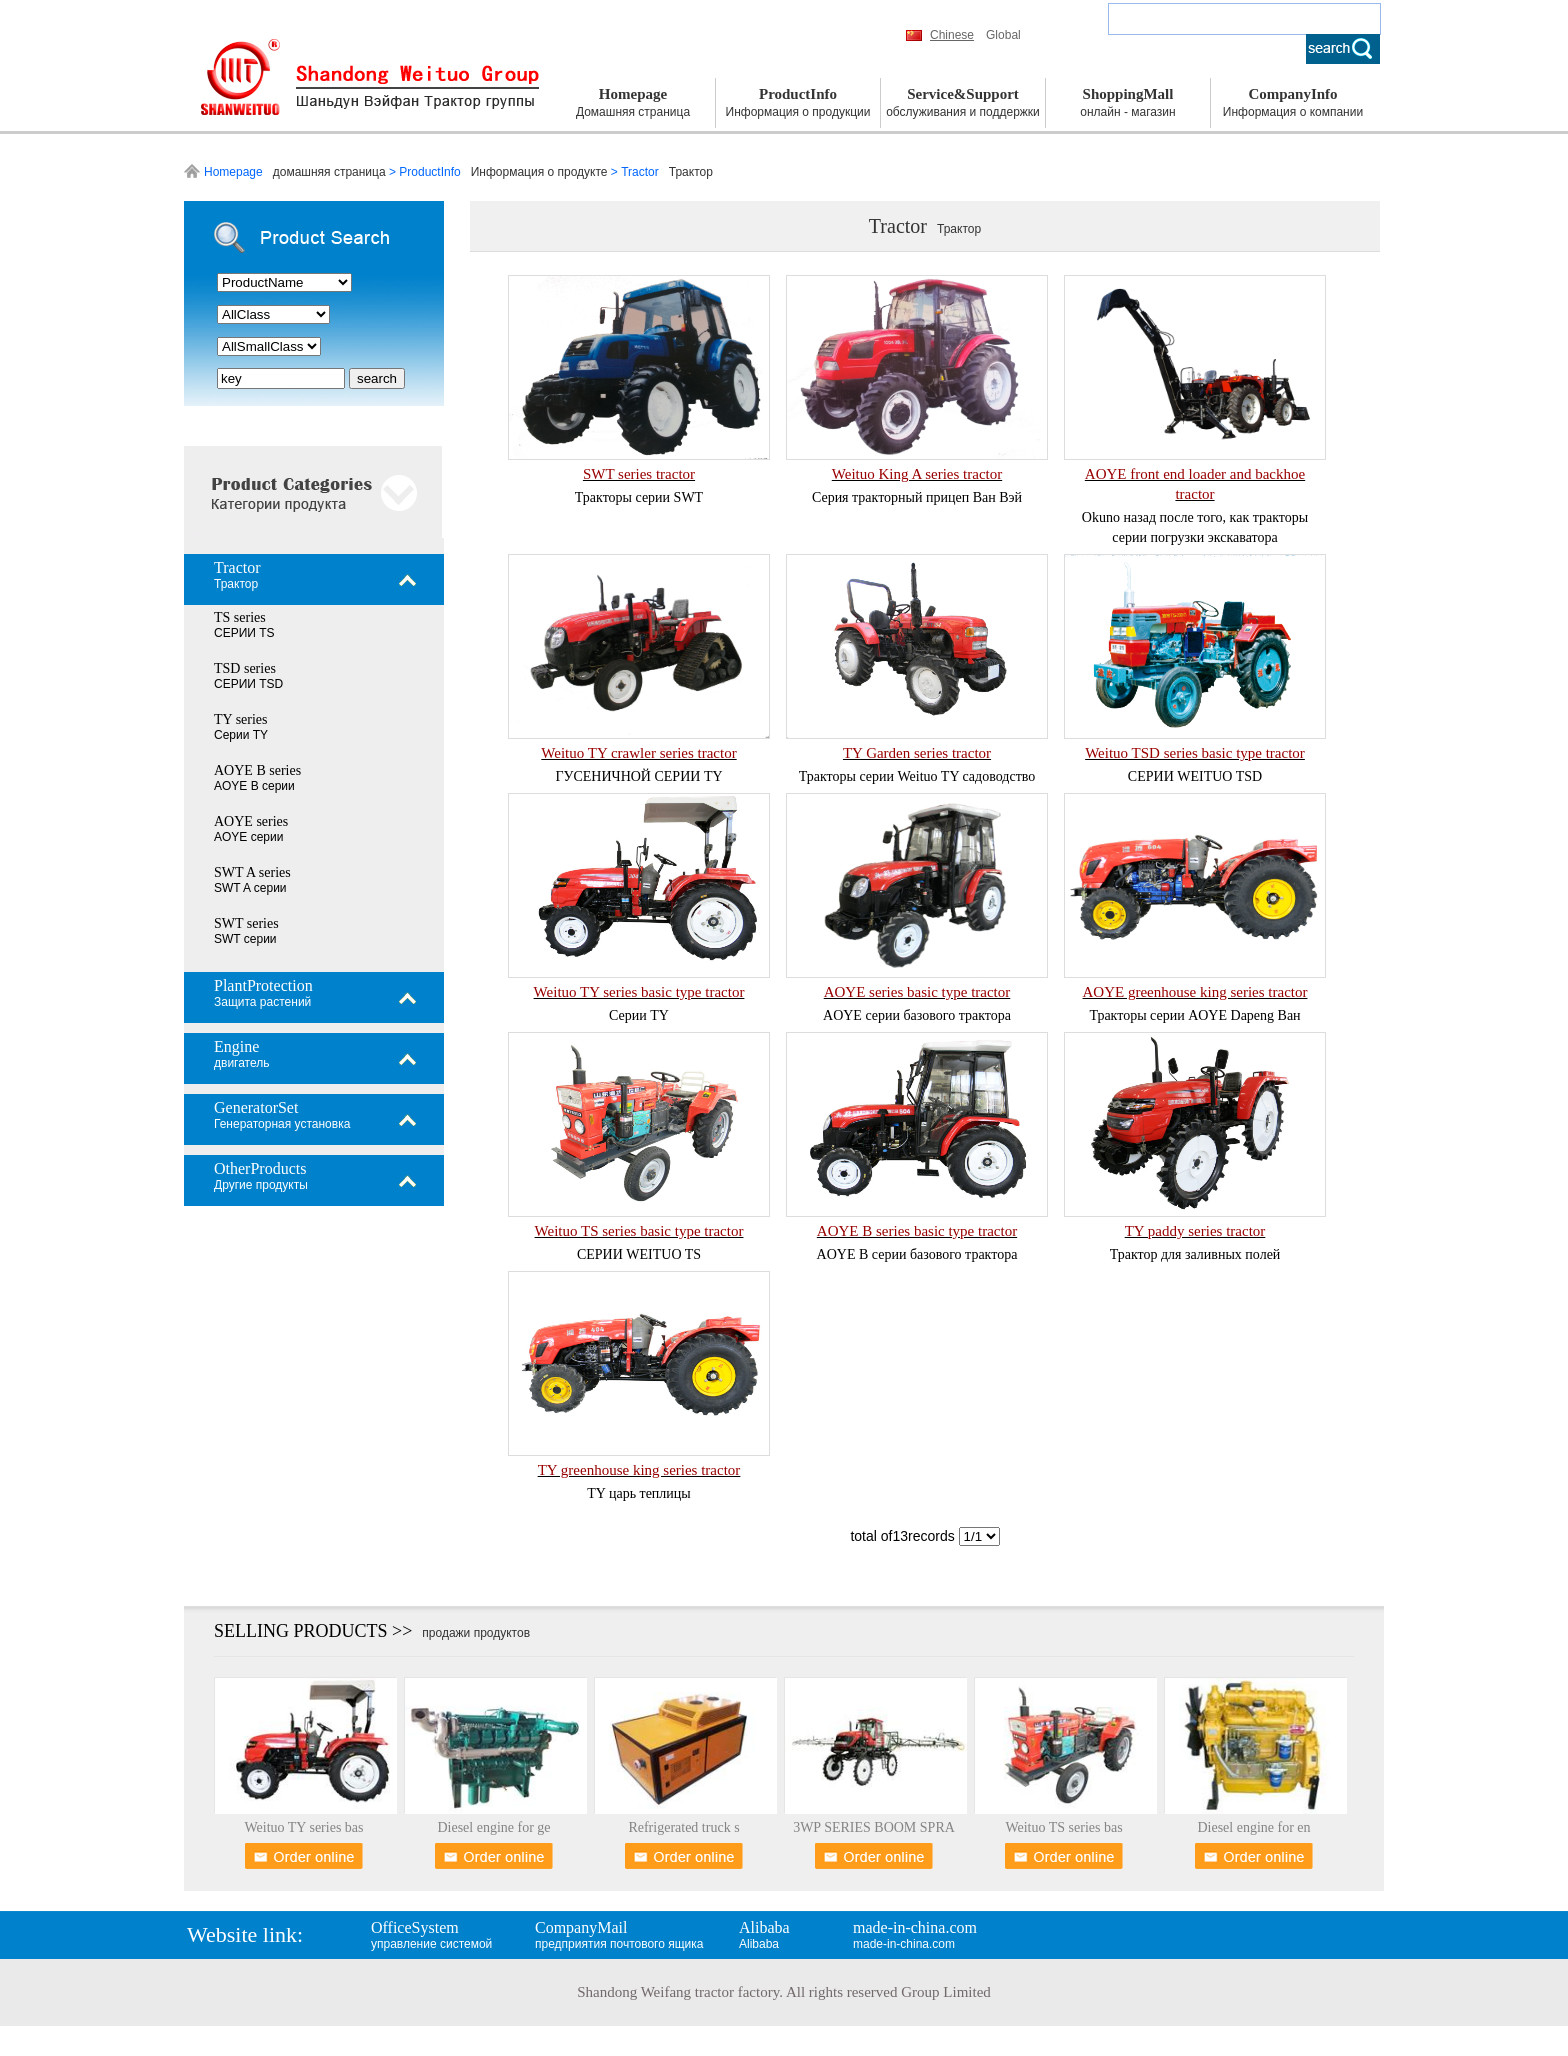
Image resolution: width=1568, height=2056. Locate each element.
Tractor (329, 575)
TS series (329, 625)
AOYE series (329, 829)
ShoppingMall (1128, 103)
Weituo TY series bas (303, 1827)
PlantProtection (329, 993)
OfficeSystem (451, 1935)
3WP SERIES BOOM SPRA (874, 1827)
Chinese (952, 35)
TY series (329, 727)
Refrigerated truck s (683, 1827)
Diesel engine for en (1253, 1827)
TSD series (329, 676)
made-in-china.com (933, 1935)
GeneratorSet (329, 1115)
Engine (329, 1054)
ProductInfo (798, 103)
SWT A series (329, 880)
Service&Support (963, 103)
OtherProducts (329, 1176)
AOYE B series (329, 778)
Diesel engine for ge (493, 1827)
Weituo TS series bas (1063, 1827)
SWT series (329, 931)
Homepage (633, 103)
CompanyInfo (1293, 103)
